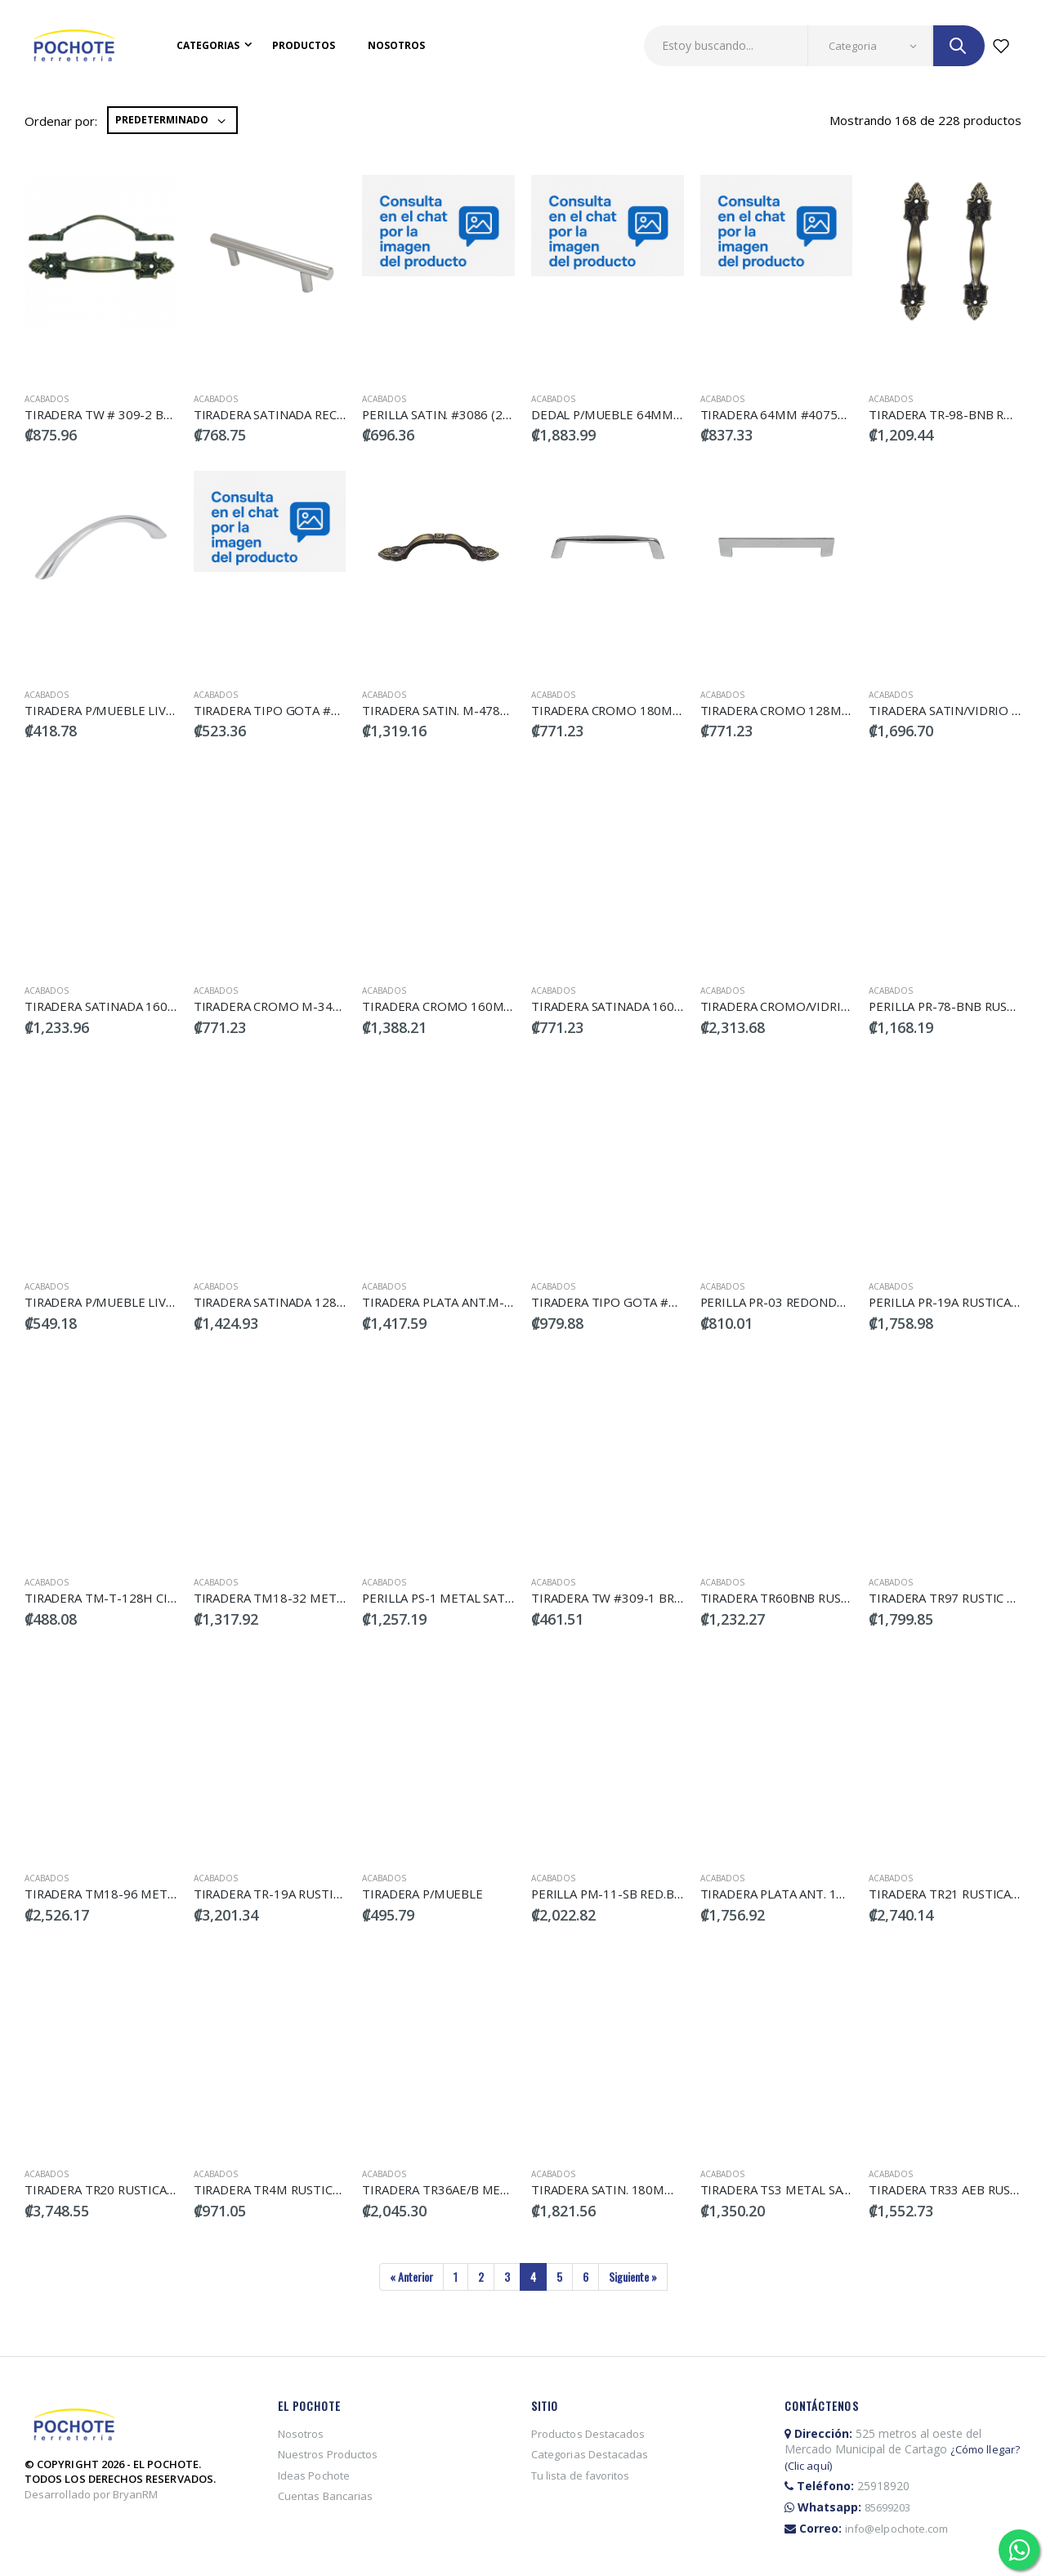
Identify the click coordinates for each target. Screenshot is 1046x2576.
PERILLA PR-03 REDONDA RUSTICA (800, 1302)
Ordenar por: (61, 121)
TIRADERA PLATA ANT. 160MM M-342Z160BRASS (840, 1893)
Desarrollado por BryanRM (92, 2494)
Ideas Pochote (314, 2475)
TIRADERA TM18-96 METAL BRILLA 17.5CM (147, 1893)
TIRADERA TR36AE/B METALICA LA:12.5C (477, 2189)
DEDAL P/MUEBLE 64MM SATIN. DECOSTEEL (657, 414)
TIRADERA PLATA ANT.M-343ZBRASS (466, 1302)
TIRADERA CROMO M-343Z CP (280, 1006)
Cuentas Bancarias (325, 2496)
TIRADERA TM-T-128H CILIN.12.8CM (128, 1598)
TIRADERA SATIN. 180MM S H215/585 (638, 2189)
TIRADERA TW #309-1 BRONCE (620, 1598)
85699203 (888, 2507)
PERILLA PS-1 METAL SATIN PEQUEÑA (470, 1598)
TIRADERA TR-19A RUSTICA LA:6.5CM (299, 1893)
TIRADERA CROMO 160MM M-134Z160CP (480, 1006)
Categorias (208, 45)
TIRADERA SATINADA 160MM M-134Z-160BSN (156, 1006)
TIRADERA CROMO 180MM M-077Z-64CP (648, 710)
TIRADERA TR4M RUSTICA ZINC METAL (304, 2189)
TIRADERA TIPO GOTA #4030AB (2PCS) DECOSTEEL (341, 710)
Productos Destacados (588, 2433)
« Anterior (411, 2276)
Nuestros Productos (328, 2454)
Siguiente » (633, 2276)
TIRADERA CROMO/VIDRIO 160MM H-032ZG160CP (846, 1006)
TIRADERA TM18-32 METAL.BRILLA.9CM (307, 1598)
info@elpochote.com (896, 2528)
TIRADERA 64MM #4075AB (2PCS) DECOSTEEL (832, 414)
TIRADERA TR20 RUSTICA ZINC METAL (134, 2189)
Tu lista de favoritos (580, 2475)
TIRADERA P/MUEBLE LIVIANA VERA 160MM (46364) (173, 1302)
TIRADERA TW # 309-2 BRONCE (115, 414)
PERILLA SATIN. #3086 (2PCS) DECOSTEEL (481, 414)
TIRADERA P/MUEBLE (423, 1893)
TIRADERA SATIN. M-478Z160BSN (457, 710)
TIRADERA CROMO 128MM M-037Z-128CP (821, 710)
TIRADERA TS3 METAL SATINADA (793, 2189)
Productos (303, 45)
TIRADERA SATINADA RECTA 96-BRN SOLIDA (320, 414)
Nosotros (396, 45)
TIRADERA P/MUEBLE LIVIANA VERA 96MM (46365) (170, 710)
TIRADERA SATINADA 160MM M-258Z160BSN (660, 1006)
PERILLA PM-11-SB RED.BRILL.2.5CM (634, 1893)
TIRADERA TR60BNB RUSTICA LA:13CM (811, 1598)
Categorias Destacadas (589, 2454)
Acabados (47, 399)
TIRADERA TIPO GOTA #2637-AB (625, 1302)
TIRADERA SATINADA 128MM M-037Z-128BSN (325, 1302)
